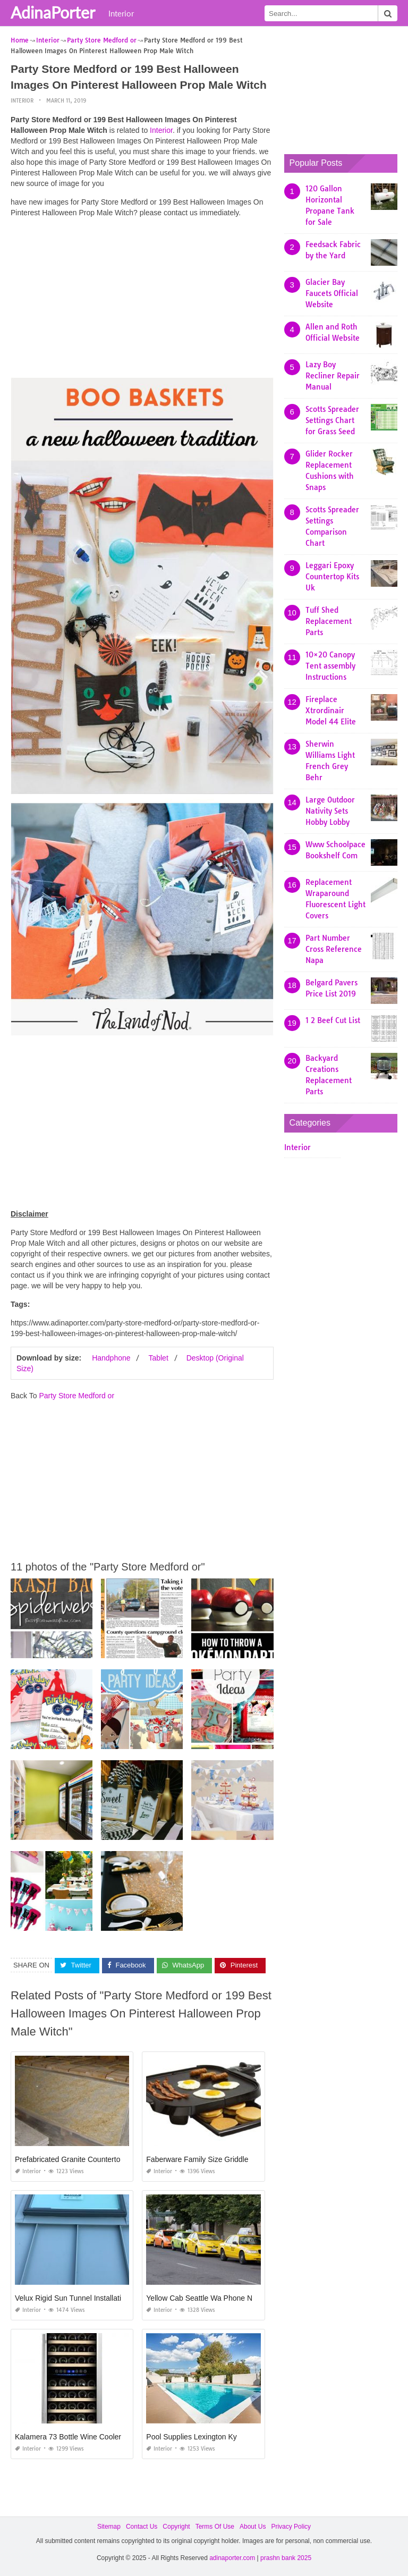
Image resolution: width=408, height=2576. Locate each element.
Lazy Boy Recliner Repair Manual (332, 376)
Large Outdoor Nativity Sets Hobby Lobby (330, 811)
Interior (121, 13)
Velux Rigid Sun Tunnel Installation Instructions (92, 2298)
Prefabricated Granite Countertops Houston (86, 2159)
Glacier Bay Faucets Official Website (331, 293)
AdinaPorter (53, 12)
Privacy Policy (291, 2526)
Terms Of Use (215, 2526)
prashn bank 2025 (285, 2558)
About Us (253, 2526)
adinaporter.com (232, 2558)
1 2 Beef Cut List (332, 1020)
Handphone (111, 1358)
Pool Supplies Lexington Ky (191, 2437)
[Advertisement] (142, 300)
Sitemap (109, 2526)
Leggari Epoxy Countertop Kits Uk (332, 577)
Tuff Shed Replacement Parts (328, 621)
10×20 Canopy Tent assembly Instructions (330, 666)
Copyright (176, 2526)
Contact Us (141, 2526)
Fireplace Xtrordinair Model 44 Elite (330, 711)
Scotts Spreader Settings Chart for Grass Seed (332, 420)
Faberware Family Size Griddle (197, 2159)
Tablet (158, 1358)
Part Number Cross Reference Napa (333, 949)
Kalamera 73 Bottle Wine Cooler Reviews (83, 2437)
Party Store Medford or (76, 1395)
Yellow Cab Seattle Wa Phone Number (209, 2298)
